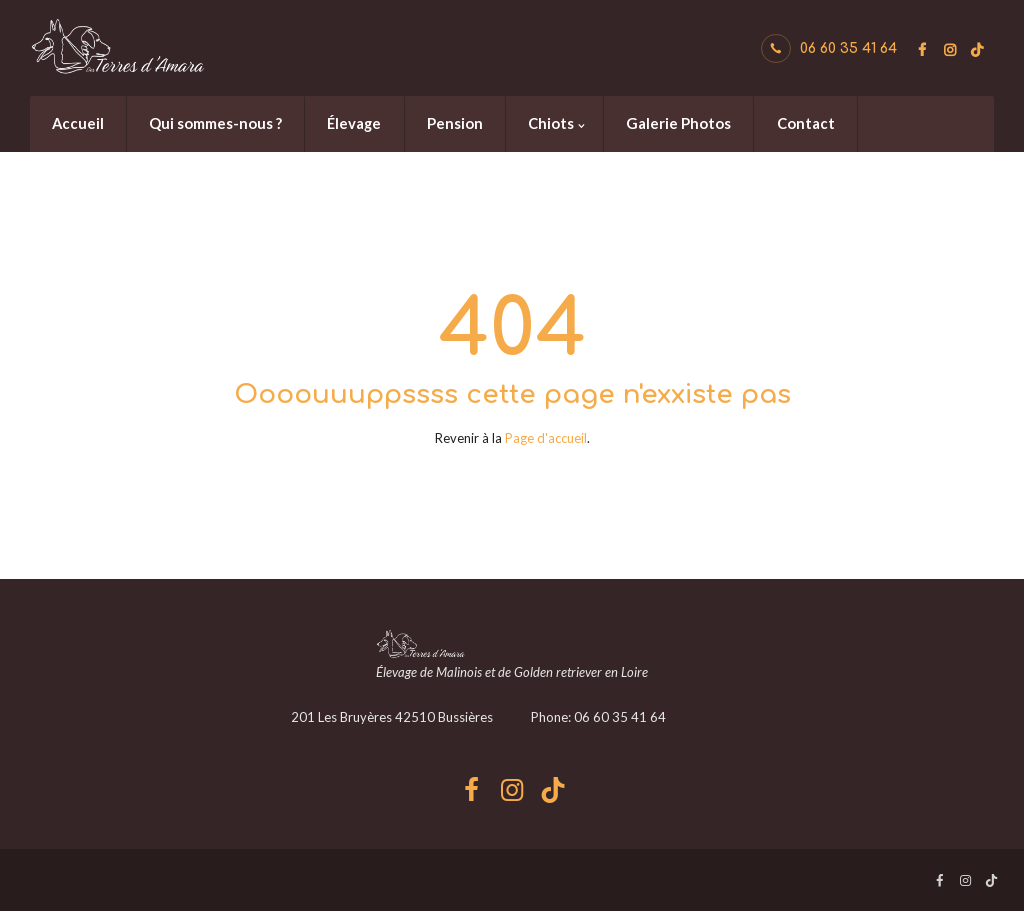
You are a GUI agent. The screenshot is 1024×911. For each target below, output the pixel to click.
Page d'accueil (546, 438)
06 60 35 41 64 (848, 48)
